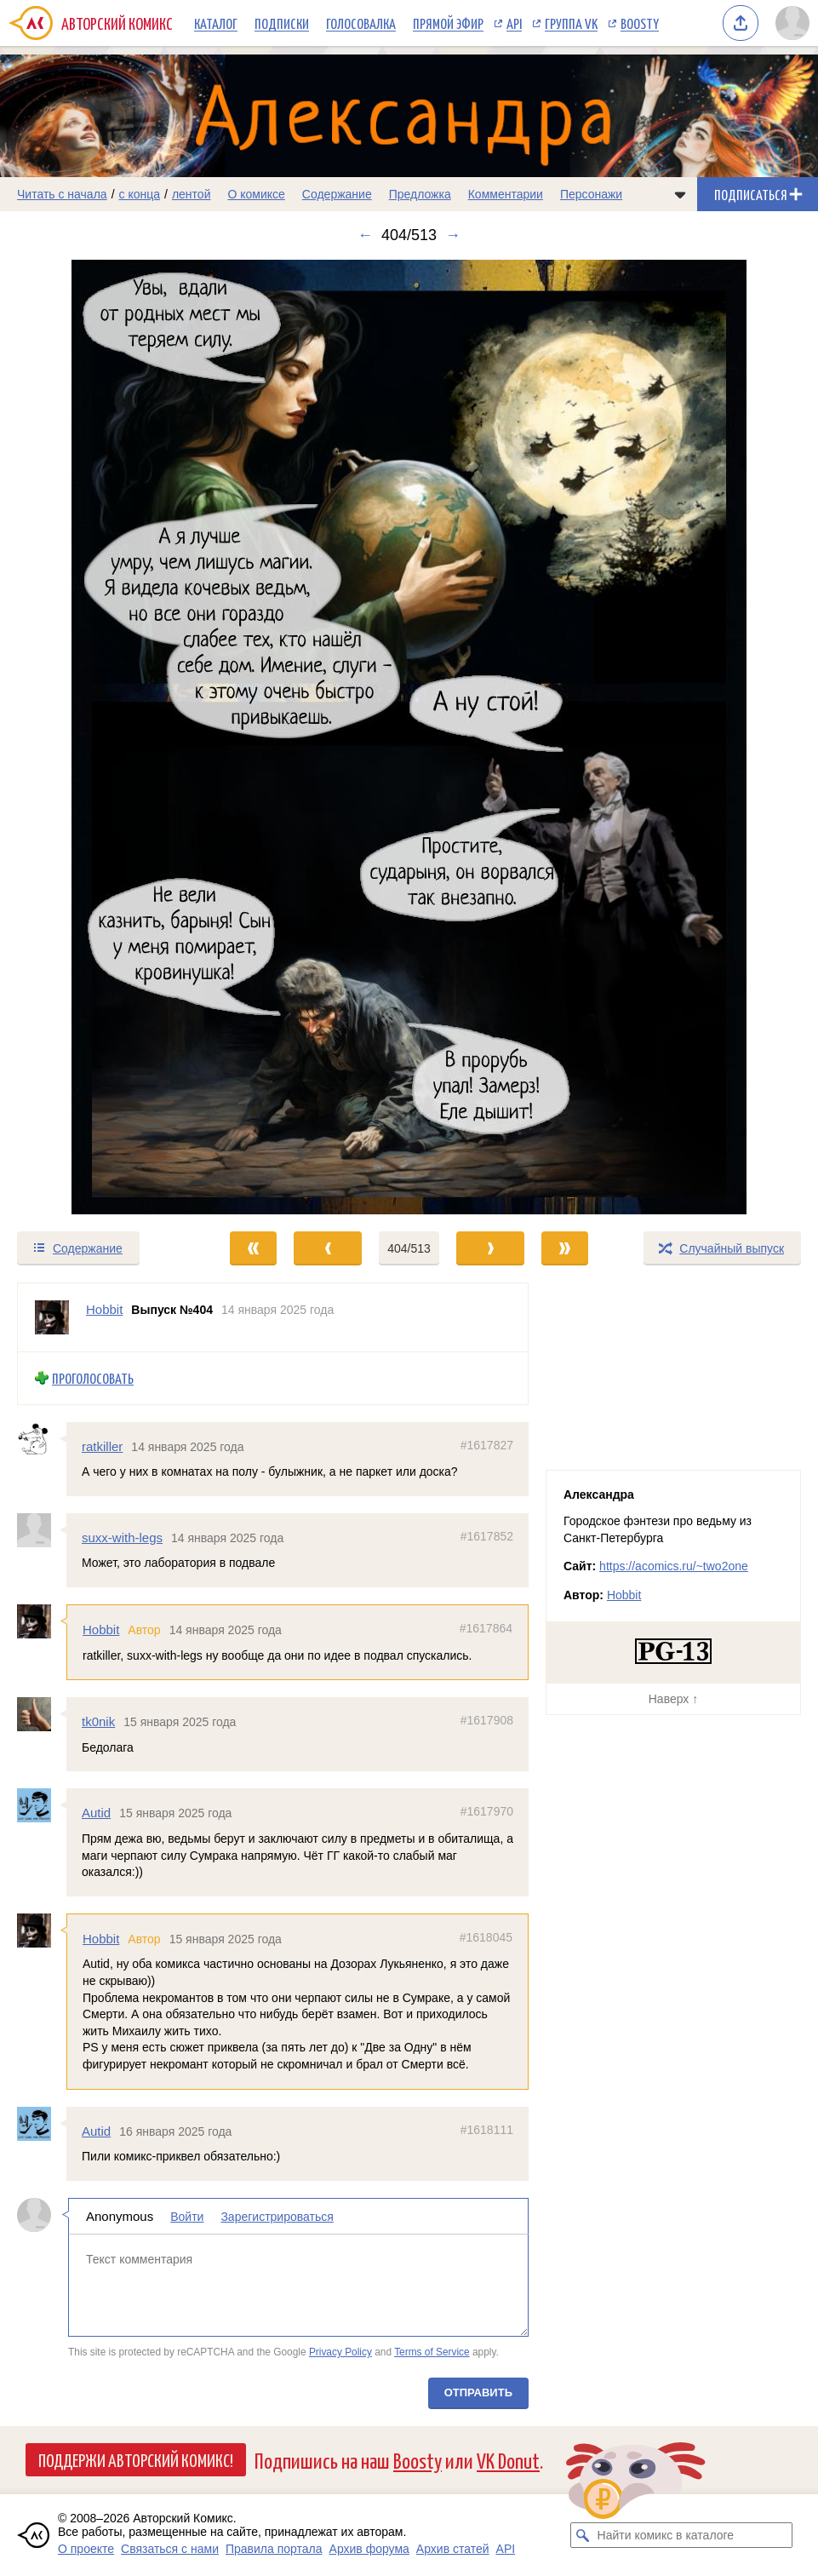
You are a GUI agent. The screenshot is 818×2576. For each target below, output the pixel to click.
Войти (186, 2216)
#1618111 (486, 2130)
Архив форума (369, 2549)
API (514, 23)
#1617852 (486, 1536)
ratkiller (102, 1446)
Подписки (282, 23)
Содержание (337, 194)
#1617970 (486, 1812)
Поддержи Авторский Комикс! (135, 2459)
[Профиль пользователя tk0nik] (41, 1714)
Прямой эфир (448, 23)
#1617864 (486, 1628)
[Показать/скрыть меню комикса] (680, 194)
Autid (96, 1813)
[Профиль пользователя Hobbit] (52, 1317)
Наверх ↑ (673, 1699)
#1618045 (486, 1937)
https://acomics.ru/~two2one (673, 1566)
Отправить (478, 2392)
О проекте (86, 2549)
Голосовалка (361, 23)
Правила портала (274, 2549)
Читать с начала (62, 194)
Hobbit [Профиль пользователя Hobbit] (104, 1309)
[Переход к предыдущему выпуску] (102, 737)
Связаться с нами (170, 2549)
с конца (140, 194)
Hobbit (101, 1629)
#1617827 (486, 1445)
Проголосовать (93, 1378)
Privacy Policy (340, 2352)
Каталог (215, 23)
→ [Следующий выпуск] (452, 235)
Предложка (420, 194)
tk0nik (98, 1721)
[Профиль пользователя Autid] (41, 1806)
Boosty (640, 23)
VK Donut (508, 2460)
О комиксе (255, 194)
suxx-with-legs (122, 1537)
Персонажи (591, 194)
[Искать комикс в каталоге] (583, 2535)
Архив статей (452, 2549)
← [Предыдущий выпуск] (365, 235)
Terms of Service (432, 2352)
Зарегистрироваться (276, 2216)
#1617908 (486, 1720)
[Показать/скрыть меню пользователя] (792, 23)
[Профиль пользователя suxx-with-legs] (41, 1530)
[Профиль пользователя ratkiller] (41, 1439)
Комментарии (505, 194)
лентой (191, 194)
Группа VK (571, 23)
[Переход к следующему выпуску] (409, 737)
